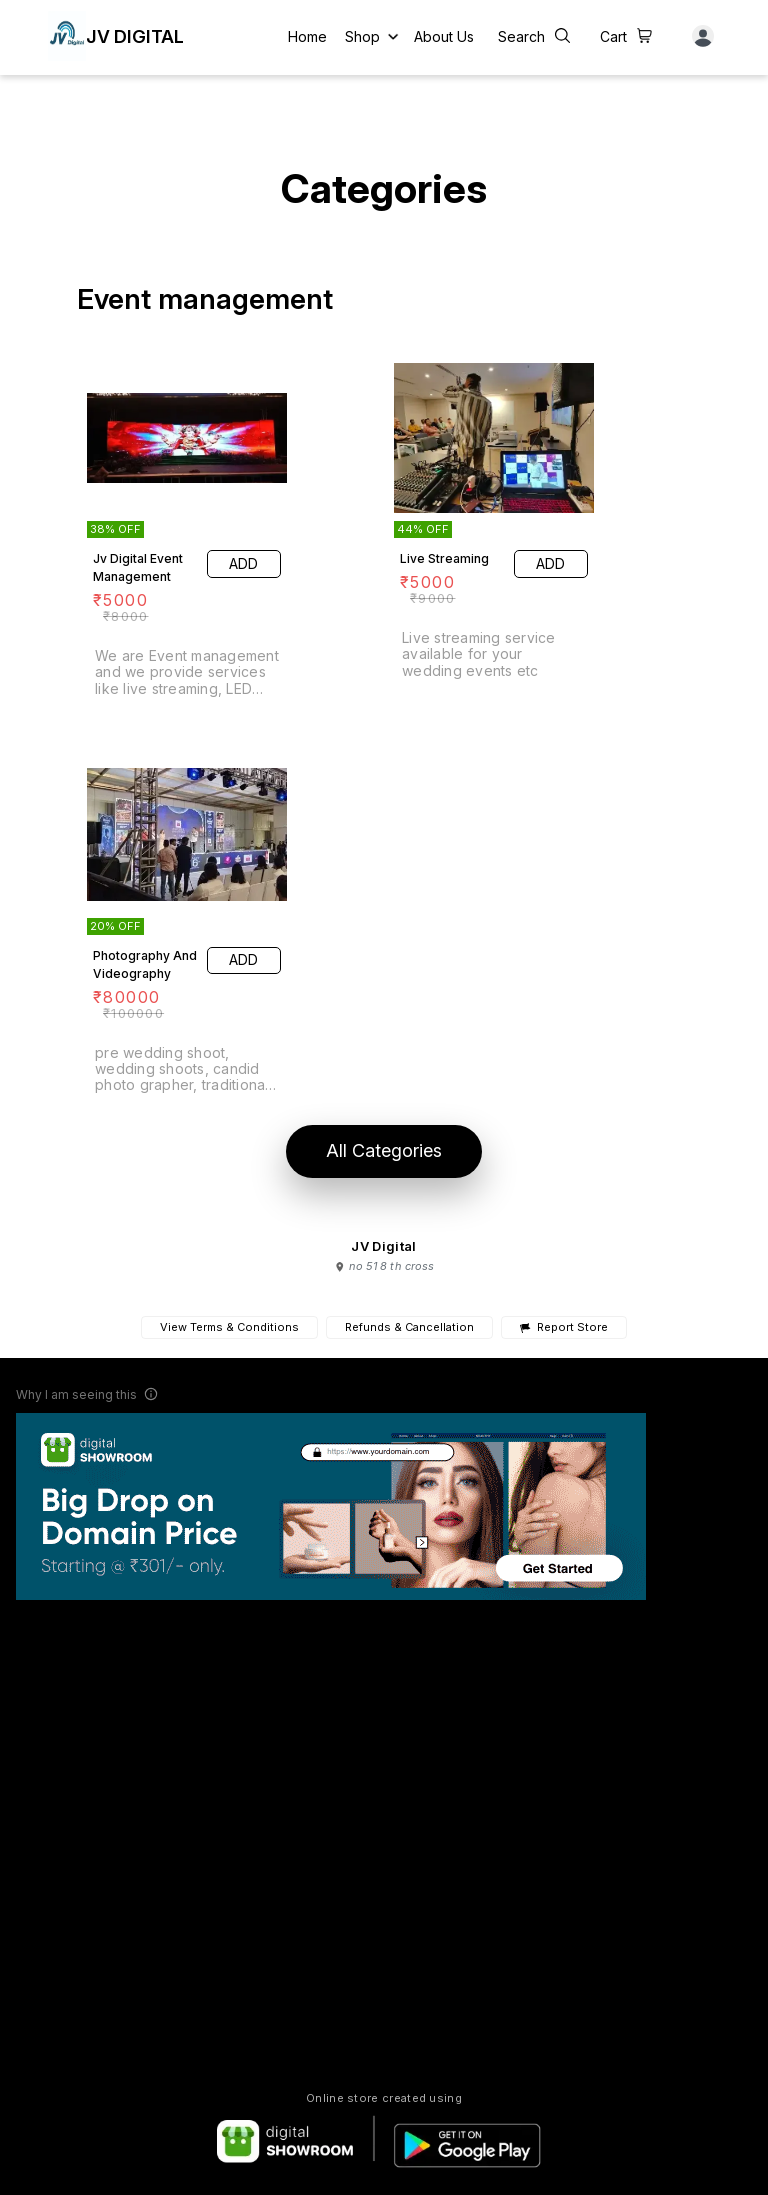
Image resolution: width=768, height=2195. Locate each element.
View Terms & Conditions (229, 1327)
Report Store (563, 1327)
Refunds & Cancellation (409, 1327)
